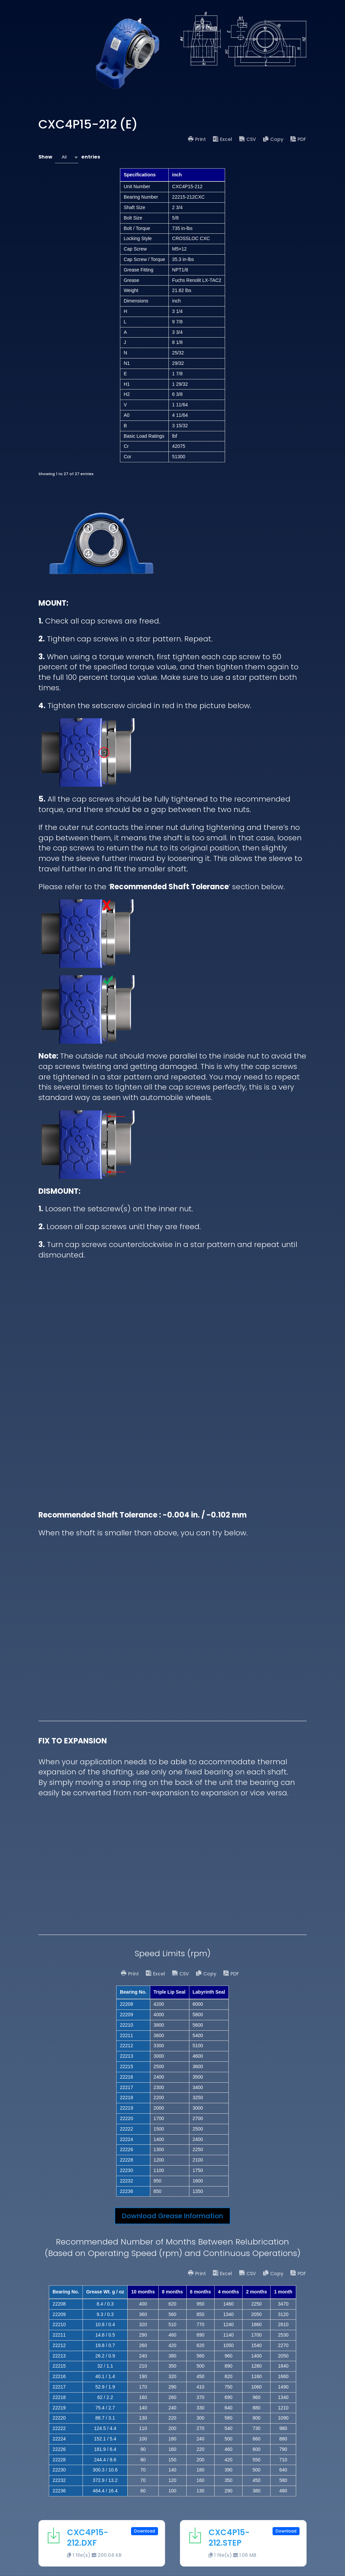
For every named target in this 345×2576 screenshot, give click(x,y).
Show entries (69, 157)
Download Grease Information (172, 2216)
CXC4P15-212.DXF (87, 2537)
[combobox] (67, 157)
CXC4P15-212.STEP (229, 2537)
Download (144, 2531)
